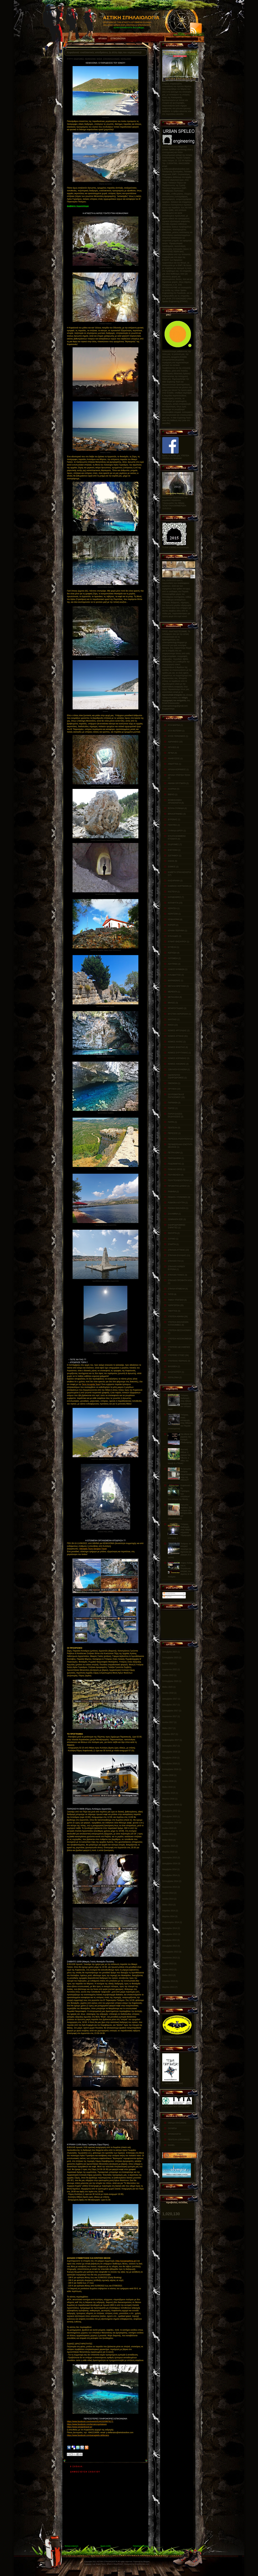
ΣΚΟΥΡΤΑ (172, 1233)
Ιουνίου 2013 (168, 1969)
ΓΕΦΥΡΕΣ (173, 825)
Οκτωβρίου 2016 (169, 1763)
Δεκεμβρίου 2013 (169, 1934)
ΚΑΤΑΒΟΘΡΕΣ (174, 897)
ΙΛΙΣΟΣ (171, 861)
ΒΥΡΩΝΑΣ (173, 819)
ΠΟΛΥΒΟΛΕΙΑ (174, 1175)
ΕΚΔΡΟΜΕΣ (173, 844)
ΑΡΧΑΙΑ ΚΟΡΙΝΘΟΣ (177, 769)
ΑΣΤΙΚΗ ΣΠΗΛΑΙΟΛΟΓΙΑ (131, 17)
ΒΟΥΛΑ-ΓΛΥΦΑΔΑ (176, 808)
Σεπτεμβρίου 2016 (170, 1769)
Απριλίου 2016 (168, 1793)
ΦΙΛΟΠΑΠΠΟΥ (175, 1372)
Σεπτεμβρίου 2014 (170, 1881)
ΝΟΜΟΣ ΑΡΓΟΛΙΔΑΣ (177, 1030)
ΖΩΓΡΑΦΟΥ (173, 856)
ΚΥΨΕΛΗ (172, 947)
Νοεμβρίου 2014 (169, 1869)
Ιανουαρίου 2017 (169, 1746)
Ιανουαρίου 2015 (169, 1857)
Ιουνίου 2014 (168, 1899)
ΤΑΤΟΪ (171, 1294)
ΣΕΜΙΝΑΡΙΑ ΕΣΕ (175, 1219)
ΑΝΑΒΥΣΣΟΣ (174, 758)
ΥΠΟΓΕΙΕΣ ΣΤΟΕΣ (176, 1355)
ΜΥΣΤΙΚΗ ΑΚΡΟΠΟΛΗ (178, 1014)
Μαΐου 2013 (167, 1975)
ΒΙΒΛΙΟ (171, 794)
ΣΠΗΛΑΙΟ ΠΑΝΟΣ (176, 1275)
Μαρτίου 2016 (168, 1799)
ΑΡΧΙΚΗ (102, 38)
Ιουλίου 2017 (168, 1722)
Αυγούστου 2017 (169, 1716)
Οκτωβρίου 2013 (169, 1946)
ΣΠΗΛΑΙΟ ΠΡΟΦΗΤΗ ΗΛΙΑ (180, 1280)
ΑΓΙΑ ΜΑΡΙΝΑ (174, 725)
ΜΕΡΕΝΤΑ (173, 992)
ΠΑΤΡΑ (171, 1122)
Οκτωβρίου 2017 (169, 1705)
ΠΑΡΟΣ (171, 1108)
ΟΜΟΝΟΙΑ (173, 1083)
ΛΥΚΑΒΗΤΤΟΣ (174, 975)
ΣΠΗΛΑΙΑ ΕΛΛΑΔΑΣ (177, 1255)
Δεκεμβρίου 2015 (169, 1810)
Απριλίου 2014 (168, 1911)
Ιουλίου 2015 (168, 1828)
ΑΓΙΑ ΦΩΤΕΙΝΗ (175, 731)
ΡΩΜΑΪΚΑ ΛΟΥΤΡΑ (176, 1202)
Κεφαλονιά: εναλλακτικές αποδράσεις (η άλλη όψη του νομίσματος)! (104, 52)
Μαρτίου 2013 (168, 1987)
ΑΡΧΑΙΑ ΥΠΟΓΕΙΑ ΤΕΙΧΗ (179, 775)
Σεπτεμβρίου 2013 (170, 1952)
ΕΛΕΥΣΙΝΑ (173, 850)
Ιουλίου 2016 (168, 1775)
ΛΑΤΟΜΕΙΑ (173, 958)
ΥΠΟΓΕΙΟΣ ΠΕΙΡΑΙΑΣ (178, 1361)
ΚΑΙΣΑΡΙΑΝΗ (174, 880)
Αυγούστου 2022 (169, 1669)
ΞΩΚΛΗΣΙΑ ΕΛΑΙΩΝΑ (177, 1069)
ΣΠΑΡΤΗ (172, 1244)
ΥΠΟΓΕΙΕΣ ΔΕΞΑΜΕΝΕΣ (179, 1347)
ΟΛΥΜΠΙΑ (172, 2128)
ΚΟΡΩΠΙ (172, 925)
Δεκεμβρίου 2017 (169, 1699)
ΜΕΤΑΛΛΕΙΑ (174, 997)
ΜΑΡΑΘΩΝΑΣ (174, 980)
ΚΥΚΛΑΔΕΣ (173, 936)
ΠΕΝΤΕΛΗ (173, 1128)
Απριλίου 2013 (168, 1981)
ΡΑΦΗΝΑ (172, 1191)
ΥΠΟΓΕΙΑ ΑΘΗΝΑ (176, 1316)
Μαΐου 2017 (167, 1728)
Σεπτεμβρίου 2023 (170, 1657)
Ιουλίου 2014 (168, 1893)
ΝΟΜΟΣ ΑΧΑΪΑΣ (175, 1042)
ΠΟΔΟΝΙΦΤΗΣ (174, 1164)
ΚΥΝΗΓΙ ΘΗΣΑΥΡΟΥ (177, 941)
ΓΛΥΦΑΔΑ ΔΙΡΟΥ (175, 831)
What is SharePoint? (115, 2564)
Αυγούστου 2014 (169, 1887)
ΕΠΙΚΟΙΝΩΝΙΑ (118, 38)
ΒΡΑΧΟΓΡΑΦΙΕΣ (175, 814)
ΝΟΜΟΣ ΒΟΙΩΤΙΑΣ (176, 1047)
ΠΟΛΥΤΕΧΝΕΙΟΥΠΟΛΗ (178, 1180)
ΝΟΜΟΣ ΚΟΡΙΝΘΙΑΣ (177, 1058)
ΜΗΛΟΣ (172, 1003)
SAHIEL (171, 2145)
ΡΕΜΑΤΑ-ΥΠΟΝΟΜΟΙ (178, 1197)
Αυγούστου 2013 (169, 1958)
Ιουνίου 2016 (168, 1781)
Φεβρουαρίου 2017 (170, 1740)
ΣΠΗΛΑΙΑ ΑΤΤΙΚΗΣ (176, 1250)
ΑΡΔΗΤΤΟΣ (173, 764)
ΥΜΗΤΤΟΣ (173, 1311)
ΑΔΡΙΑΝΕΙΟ (173, 742)
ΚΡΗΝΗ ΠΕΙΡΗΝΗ (176, 930)
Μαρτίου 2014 (168, 1916)
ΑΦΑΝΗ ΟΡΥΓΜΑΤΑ (177, 783)
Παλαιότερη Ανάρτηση (141, 2546)
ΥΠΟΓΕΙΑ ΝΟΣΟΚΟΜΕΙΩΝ (180, 1339)
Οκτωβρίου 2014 (169, 1875)
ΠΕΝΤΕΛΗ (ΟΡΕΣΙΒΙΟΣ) (179, 2139)
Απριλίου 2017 (168, 1734)
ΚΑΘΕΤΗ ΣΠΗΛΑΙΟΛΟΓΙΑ (179, 872)
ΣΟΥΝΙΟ (172, 1239)
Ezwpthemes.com (142, 2564)
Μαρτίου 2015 (168, 1852)
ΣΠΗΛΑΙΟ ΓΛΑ (174, 1261)
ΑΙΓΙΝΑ (171, 753)
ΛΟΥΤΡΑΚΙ (173, 964)
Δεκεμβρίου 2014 (169, 1863)
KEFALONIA (173, 1377)
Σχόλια (167, 1596)
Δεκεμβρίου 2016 (169, 1752)
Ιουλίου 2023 (168, 1663)
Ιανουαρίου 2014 (169, 1928)
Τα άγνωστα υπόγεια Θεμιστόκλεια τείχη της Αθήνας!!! (186, 1474)
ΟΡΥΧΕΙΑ (172, 1089)
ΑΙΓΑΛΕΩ (172, 747)
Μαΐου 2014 (167, 1905)
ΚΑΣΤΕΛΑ (172, 891)
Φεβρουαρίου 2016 (170, 1805)
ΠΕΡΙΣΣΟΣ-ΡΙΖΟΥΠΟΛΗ (179, 1139)
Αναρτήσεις (169, 1593)
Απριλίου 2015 (168, 1846)
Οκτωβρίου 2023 (169, 1652)
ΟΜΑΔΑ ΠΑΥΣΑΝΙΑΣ (177, 2123)
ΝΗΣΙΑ (171, 1025)
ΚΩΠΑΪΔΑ (172, 953)
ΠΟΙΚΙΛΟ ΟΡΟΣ (175, 1169)
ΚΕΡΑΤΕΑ (172, 908)
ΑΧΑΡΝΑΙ (172, 789)
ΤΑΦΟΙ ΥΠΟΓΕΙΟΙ (176, 1300)
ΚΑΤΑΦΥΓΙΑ (173, 903)
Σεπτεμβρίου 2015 (170, 1822)
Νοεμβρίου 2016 (169, 1758)
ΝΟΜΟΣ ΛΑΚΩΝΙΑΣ (177, 1064)
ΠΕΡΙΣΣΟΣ (173, 1133)
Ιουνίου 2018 (168, 1693)
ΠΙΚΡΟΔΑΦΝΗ (174, 1158)
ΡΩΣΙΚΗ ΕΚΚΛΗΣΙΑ (177, 1208)
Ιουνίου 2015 (168, 1834)
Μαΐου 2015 (167, 1840)
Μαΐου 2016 (167, 1787)
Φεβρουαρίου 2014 (170, 1922)
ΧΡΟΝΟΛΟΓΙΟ (174, 2134)
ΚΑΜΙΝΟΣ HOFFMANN (178, 886)
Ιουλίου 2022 (168, 1675)
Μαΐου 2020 (167, 1687)
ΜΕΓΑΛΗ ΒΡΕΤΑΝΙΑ (177, 986)
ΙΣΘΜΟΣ (172, 867)
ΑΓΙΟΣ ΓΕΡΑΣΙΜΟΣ (177, 736)
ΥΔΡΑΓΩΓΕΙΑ (174, 1305)
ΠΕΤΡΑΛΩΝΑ (174, 1152)
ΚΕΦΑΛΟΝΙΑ (174, 919)
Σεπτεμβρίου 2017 (170, 1710)
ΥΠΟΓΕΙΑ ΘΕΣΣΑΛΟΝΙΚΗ (179, 1330)
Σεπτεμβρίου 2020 (170, 1681)
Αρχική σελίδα (106, 2546)
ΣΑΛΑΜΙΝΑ (173, 1214)
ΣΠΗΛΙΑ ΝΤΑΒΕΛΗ (176, 1289)
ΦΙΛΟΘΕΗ (173, 1366)
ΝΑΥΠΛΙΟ (172, 1019)
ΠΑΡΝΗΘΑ (173, 1103)
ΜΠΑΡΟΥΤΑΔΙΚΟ (176, 1008)
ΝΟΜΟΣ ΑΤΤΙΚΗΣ (176, 1036)
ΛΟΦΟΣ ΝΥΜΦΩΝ (176, 969)
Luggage (87, 2564)
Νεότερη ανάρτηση (71, 2546)
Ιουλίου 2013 (168, 1963)
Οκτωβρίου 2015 (169, 1816)
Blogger (141, 28)
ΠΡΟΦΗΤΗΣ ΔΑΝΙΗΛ (177, 1186)
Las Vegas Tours (99, 2564)
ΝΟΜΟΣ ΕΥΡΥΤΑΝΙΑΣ (178, 1053)
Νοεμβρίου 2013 (169, 1940)
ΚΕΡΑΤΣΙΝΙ (173, 914)
